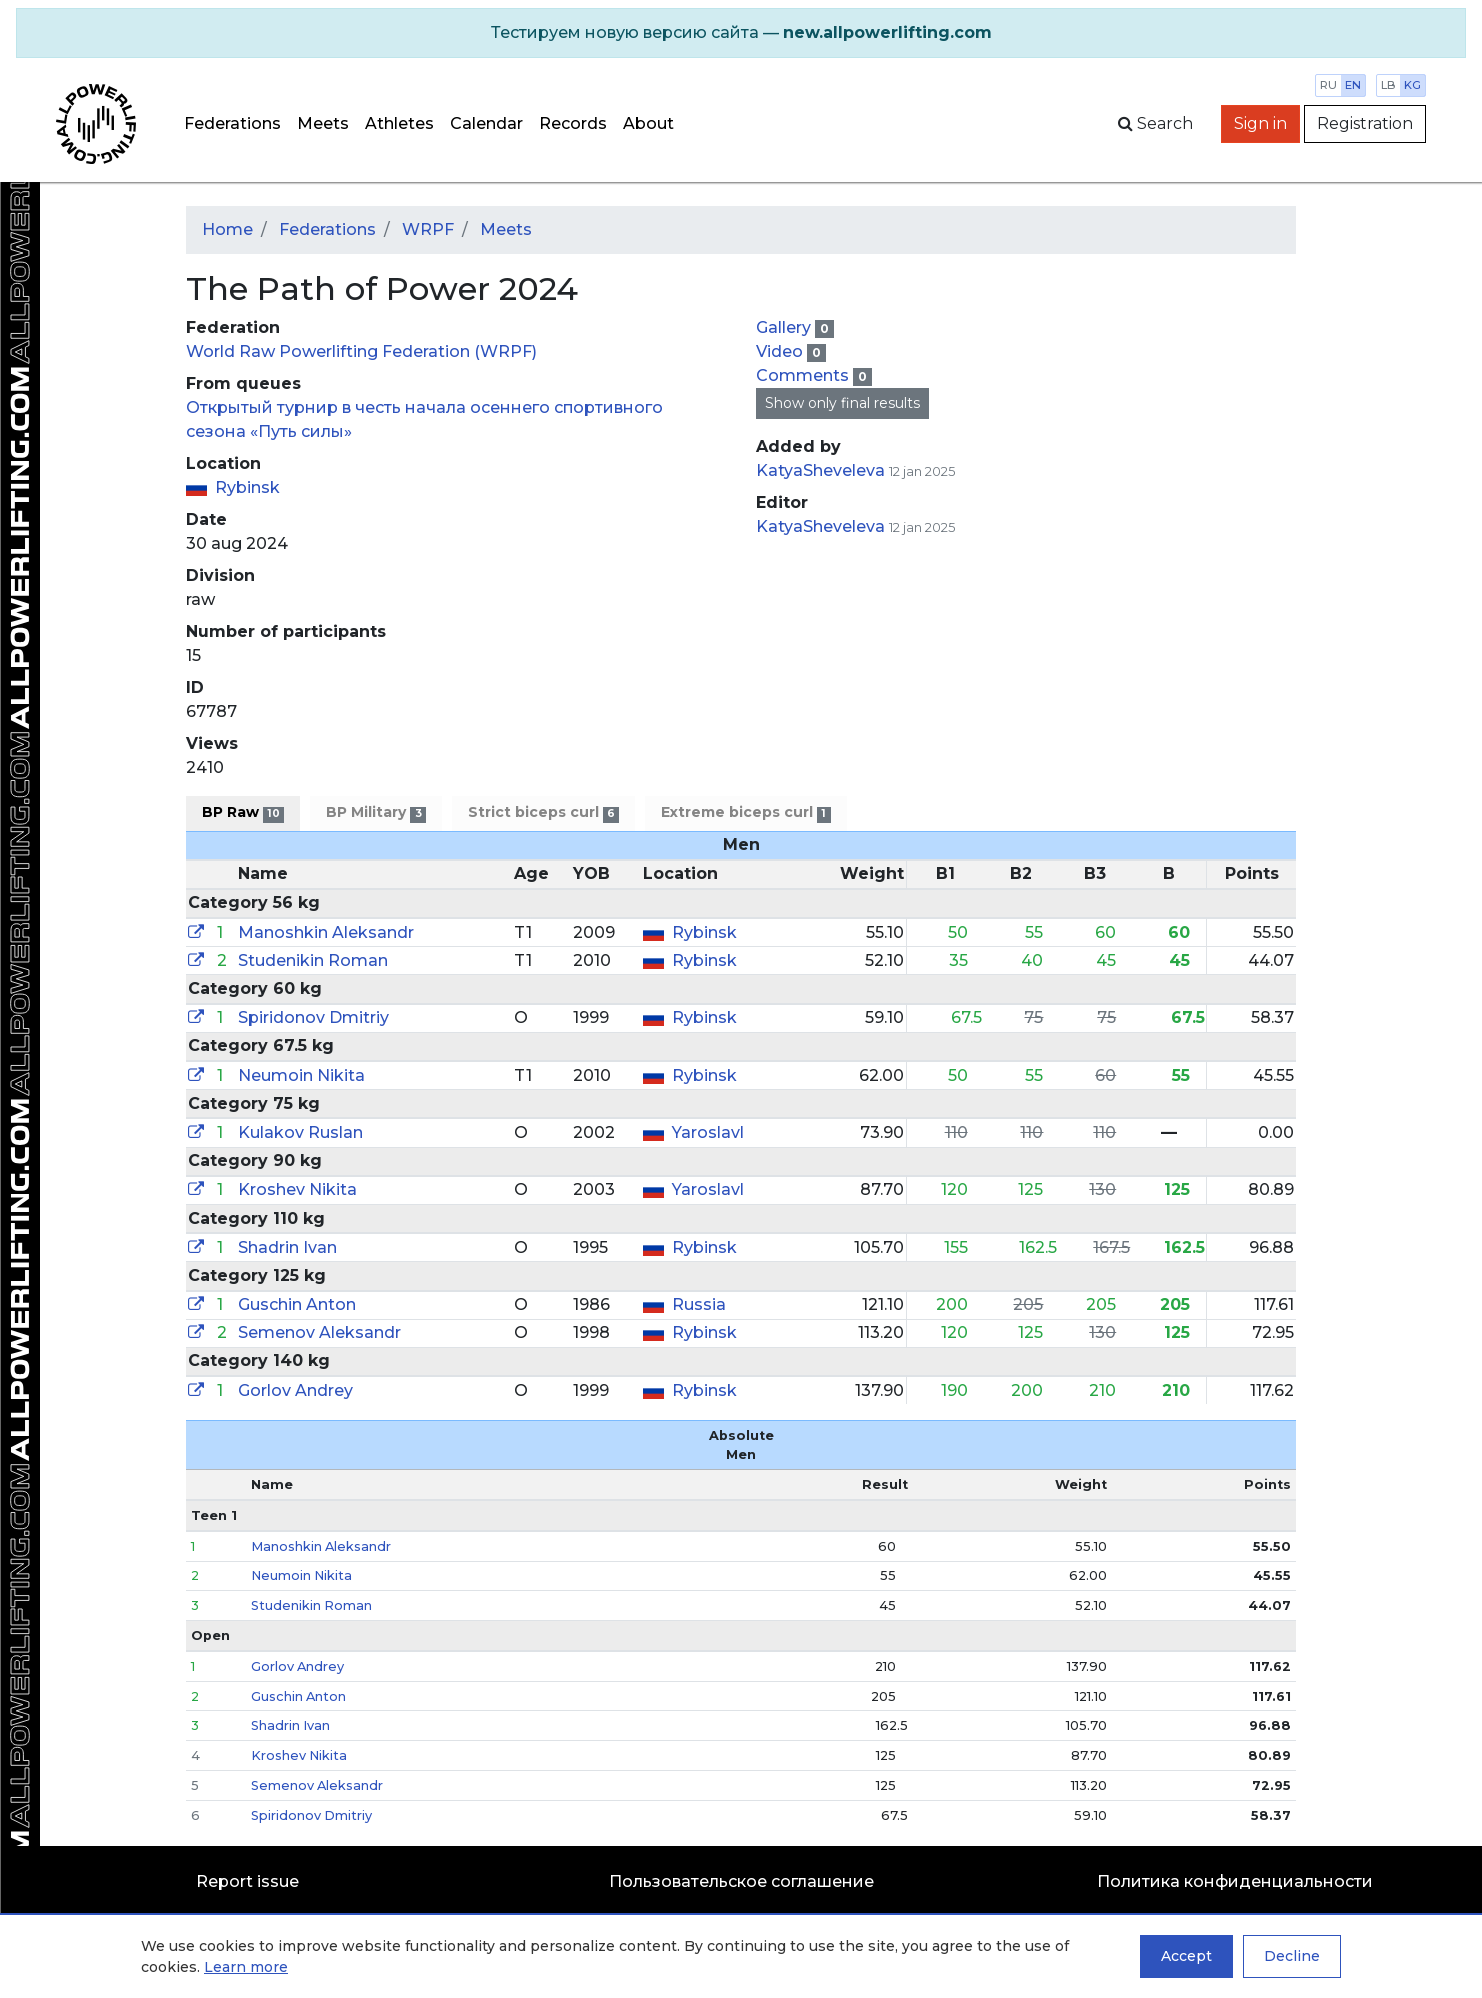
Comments (804, 375)
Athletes (399, 123)
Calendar (486, 123)
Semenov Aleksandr (319, 1332)
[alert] (741, 33)
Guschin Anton (297, 1304)
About (648, 123)
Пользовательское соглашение (741, 1881)
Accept (1186, 1956)
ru (1328, 85)
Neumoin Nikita (301, 1075)
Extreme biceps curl (745, 812)
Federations (232, 123)
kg (1412, 85)
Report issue (247, 1881)
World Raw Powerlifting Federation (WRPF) (361, 351)
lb (1388, 85)
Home (227, 229)
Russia (699, 1304)
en (1353, 85)
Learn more (246, 1967)
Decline (1292, 1956)
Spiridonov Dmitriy (313, 1017)
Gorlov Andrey (295, 1390)
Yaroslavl (708, 1132)
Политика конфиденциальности (1235, 1881)
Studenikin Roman (313, 960)
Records (573, 123)
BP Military (375, 812)
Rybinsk (247, 487)
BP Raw (243, 812)
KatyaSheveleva (820, 470)
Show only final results (842, 403)
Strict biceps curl (543, 812)
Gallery (785, 327)
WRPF (428, 229)
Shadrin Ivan (287, 1247)
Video (781, 351)
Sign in (1260, 123)
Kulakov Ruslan (300, 1132)
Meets (323, 123)
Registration (1365, 123)
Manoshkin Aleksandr (326, 932)
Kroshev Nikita (297, 1189)
